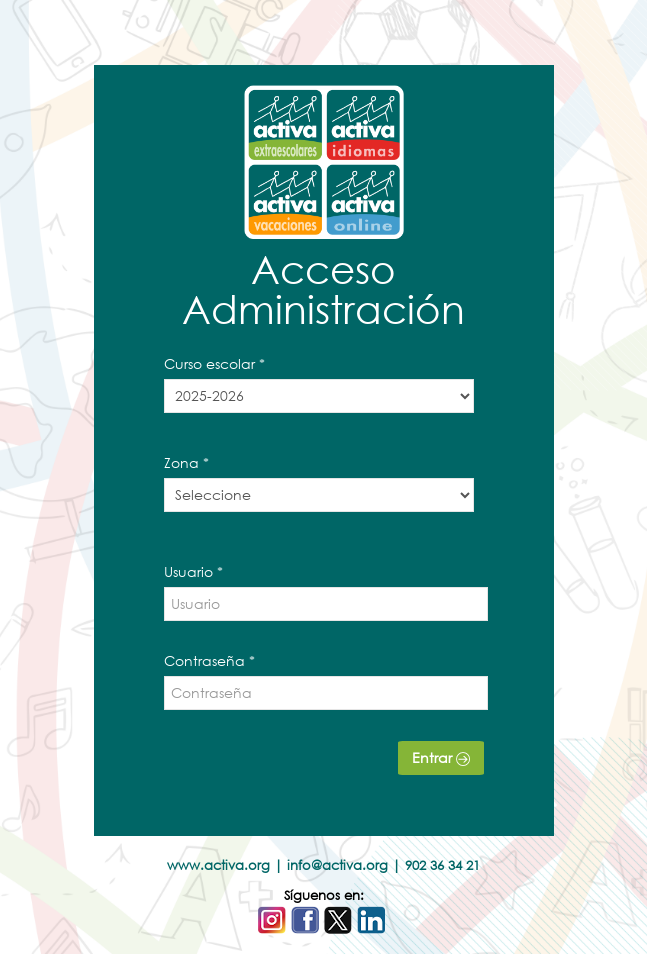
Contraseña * (209, 660)
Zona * (186, 462)
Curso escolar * (214, 363)
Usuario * (193, 571)
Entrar (441, 757)
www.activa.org (218, 865)
